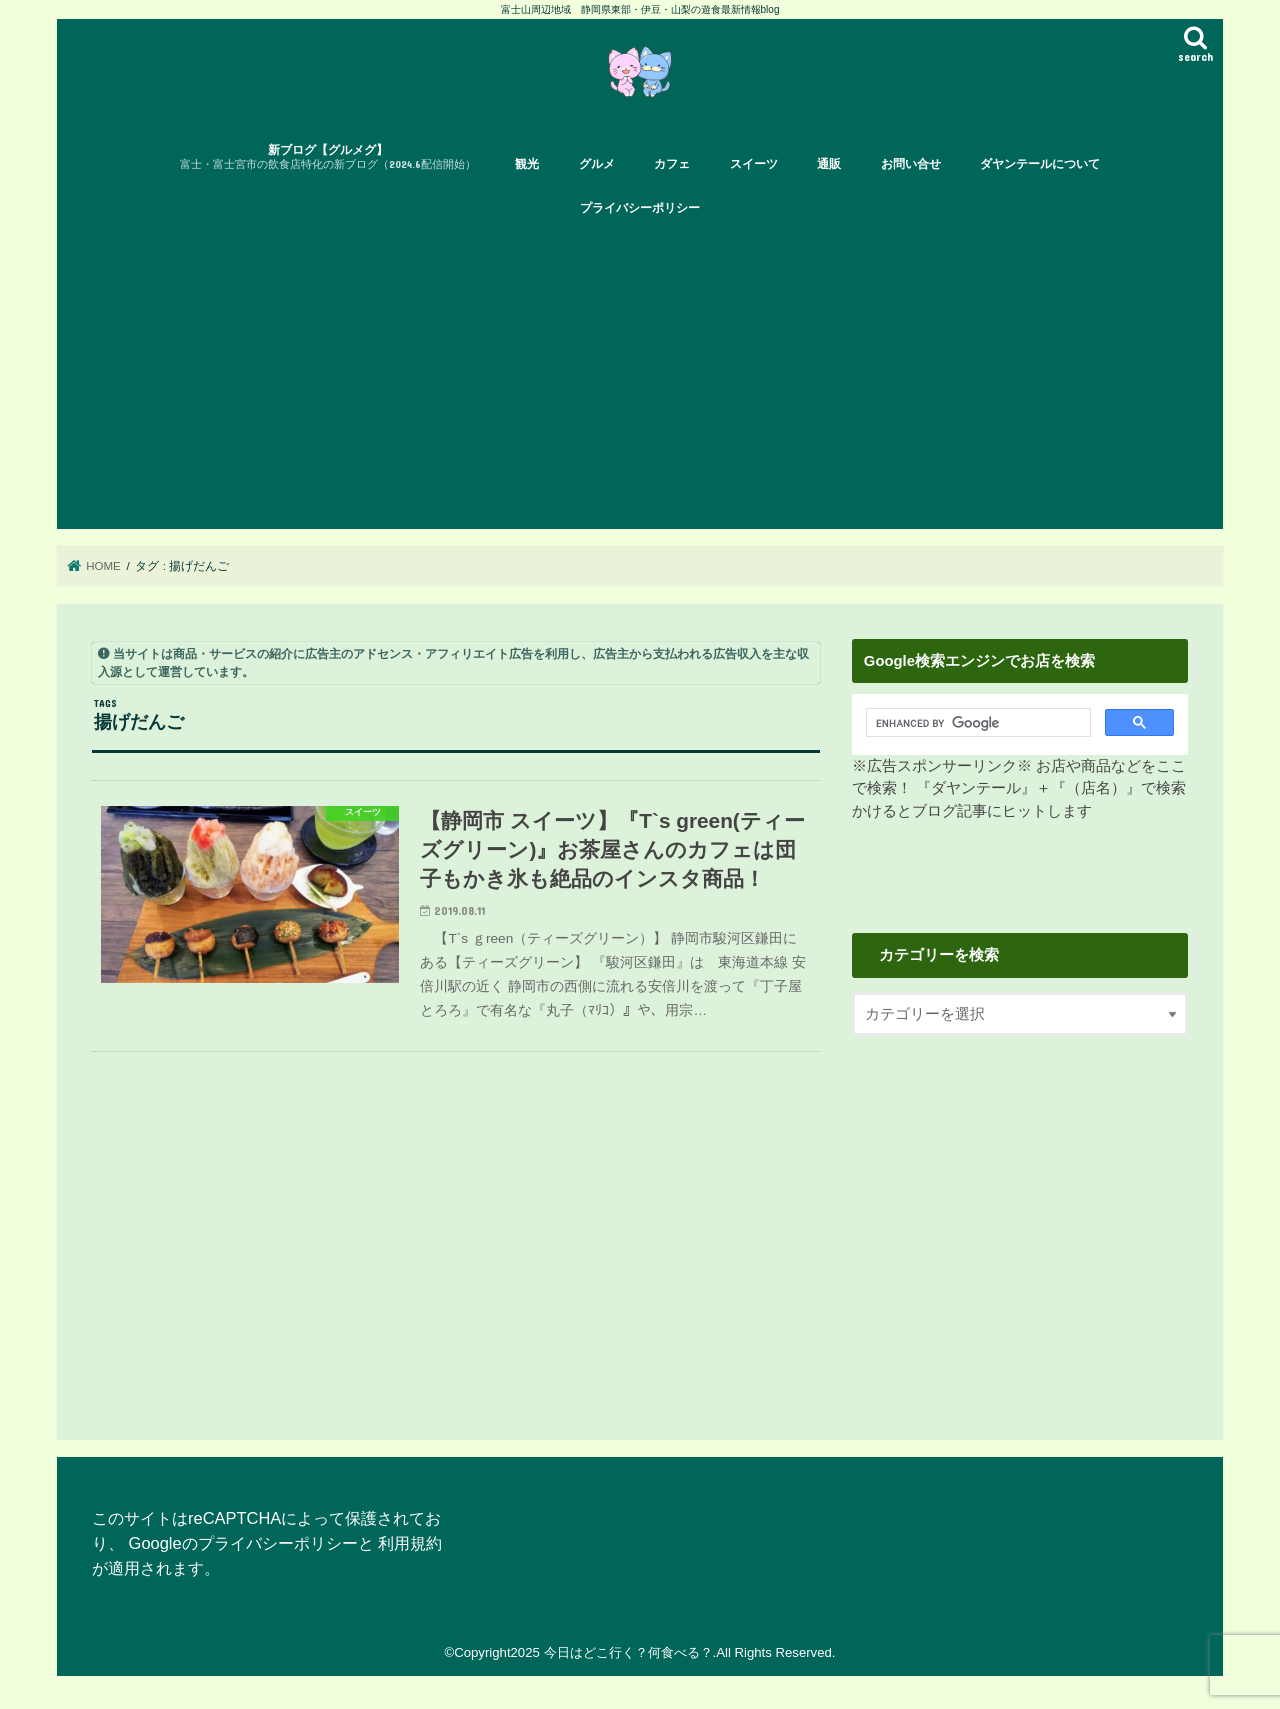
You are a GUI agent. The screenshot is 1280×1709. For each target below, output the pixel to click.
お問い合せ (911, 164)
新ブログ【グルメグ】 (328, 157)
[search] (972, 723)
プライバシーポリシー (640, 208)
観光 (527, 164)
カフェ (672, 164)
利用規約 (410, 1543)
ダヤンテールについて (1040, 164)
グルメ (597, 164)
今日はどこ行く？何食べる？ (628, 1652)
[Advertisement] (640, 379)
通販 (829, 164)
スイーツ (754, 164)
